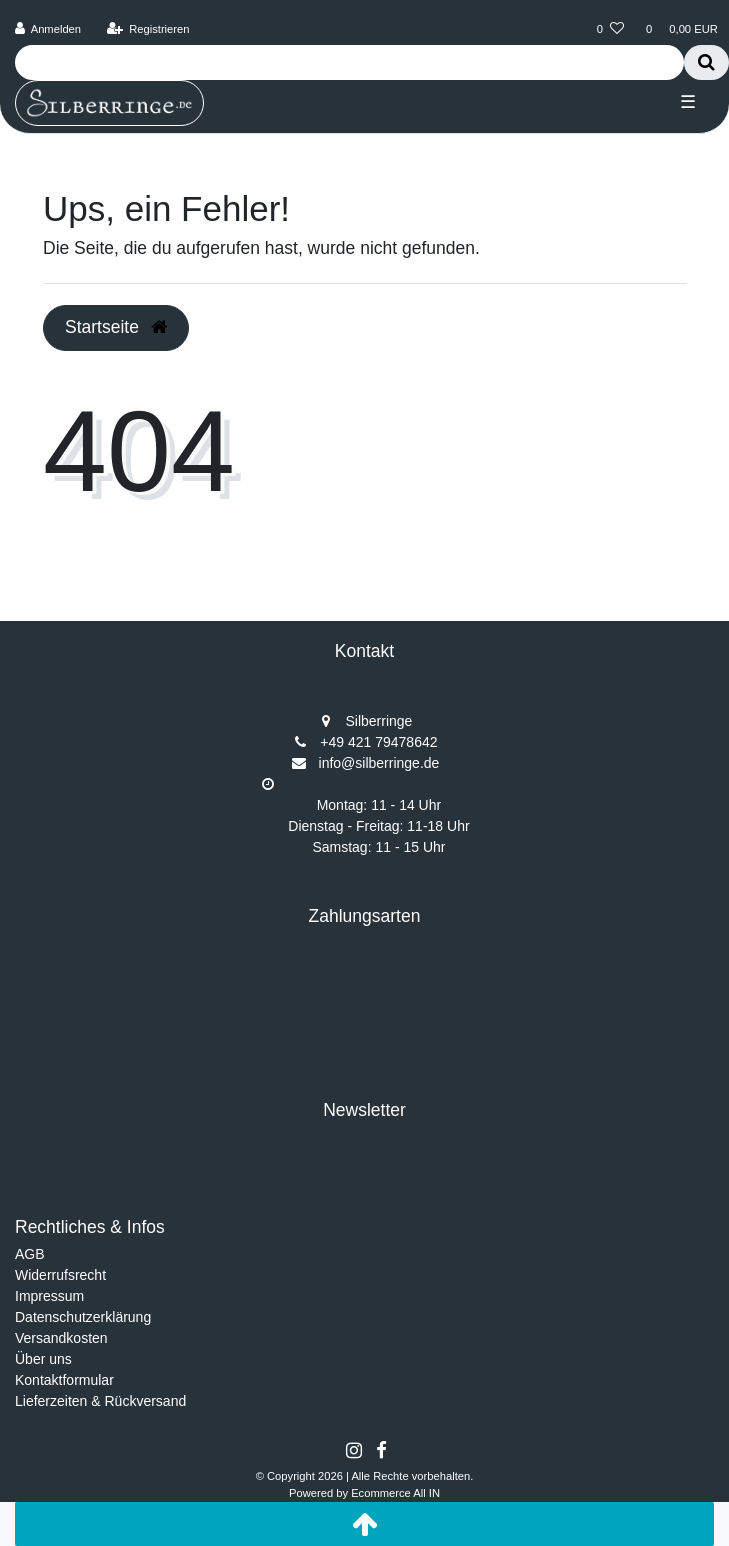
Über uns (43, 1359)
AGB (30, 1254)
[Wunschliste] (610, 29)
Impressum (49, 1296)
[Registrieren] (147, 29)
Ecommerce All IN (395, 1493)
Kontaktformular (64, 1380)
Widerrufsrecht (60, 1275)
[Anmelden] (48, 29)
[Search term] (349, 62)
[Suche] (706, 62)
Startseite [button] (116, 327)
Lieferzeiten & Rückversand (100, 1401)
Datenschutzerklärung (83, 1317)
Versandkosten (61, 1338)
